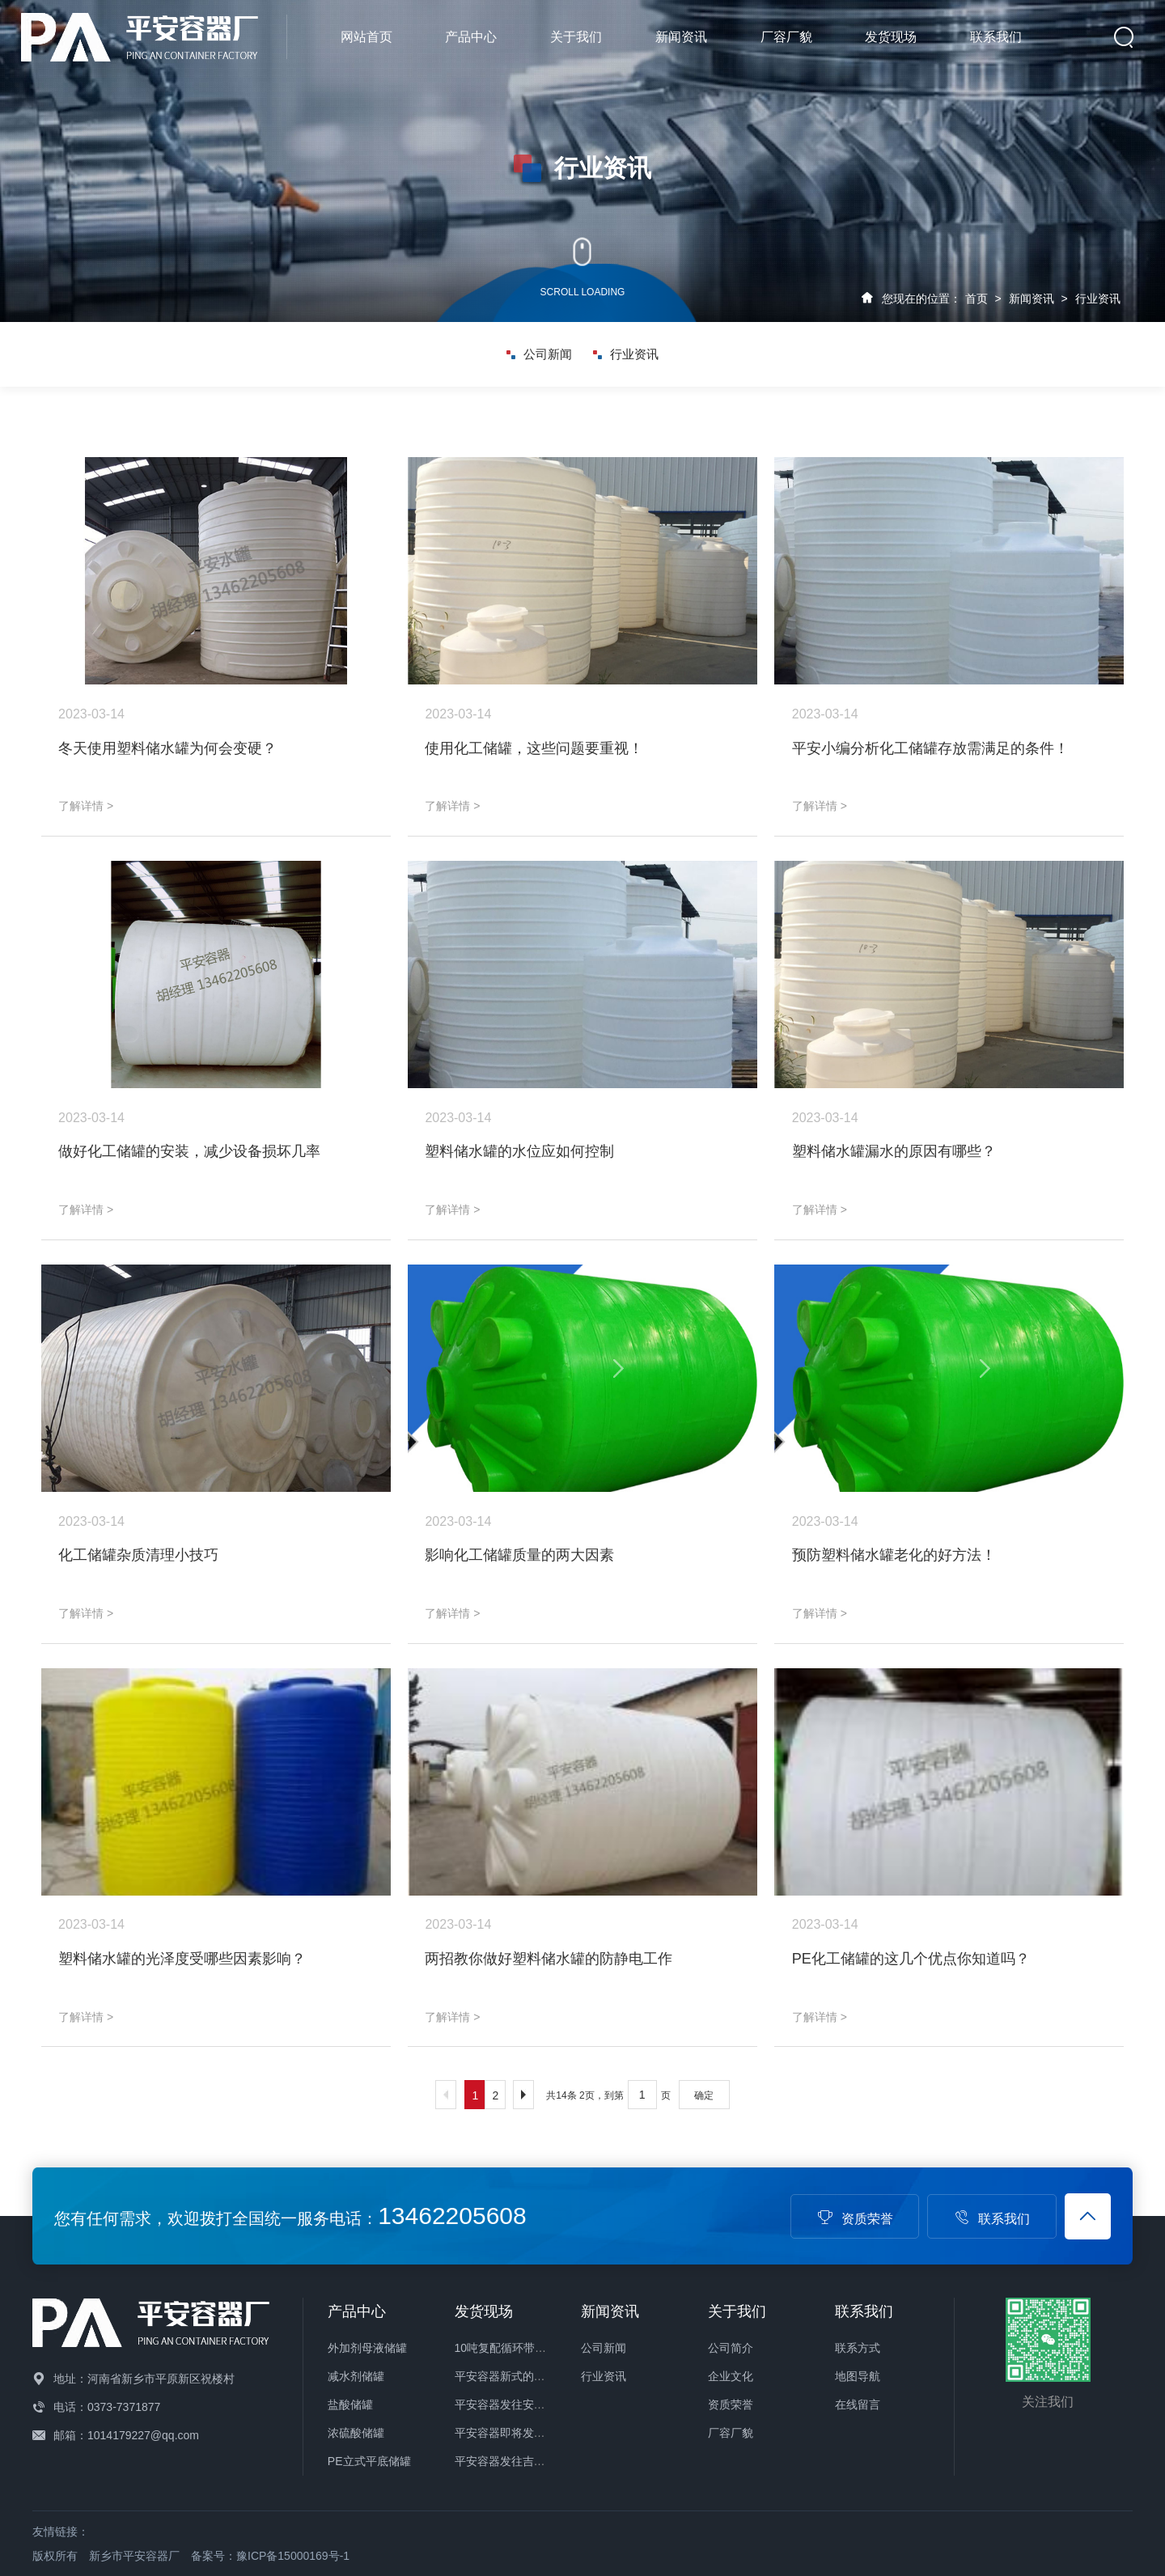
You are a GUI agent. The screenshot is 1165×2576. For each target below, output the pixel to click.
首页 (976, 298)
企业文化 (730, 2376)
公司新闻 (539, 354)
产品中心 (471, 37)
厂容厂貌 (786, 37)
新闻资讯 (681, 37)
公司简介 (730, 2347)
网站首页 (366, 37)
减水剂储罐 (356, 2376)
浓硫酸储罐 (356, 2432)
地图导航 (857, 2376)
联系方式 (857, 2347)
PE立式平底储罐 (369, 2461)
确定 (704, 2095)
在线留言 (857, 2404)
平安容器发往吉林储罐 (511, 2461)
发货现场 (891, 37)
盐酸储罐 (350, 2404)
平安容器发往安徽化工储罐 (523, 2404)
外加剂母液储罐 (367, 2347)
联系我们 (996, 37)
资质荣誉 (855, 2219)
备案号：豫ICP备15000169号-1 (270, 2555)
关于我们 (576, 37)
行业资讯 (1098, 298)
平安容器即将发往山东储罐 (523, 2432)
